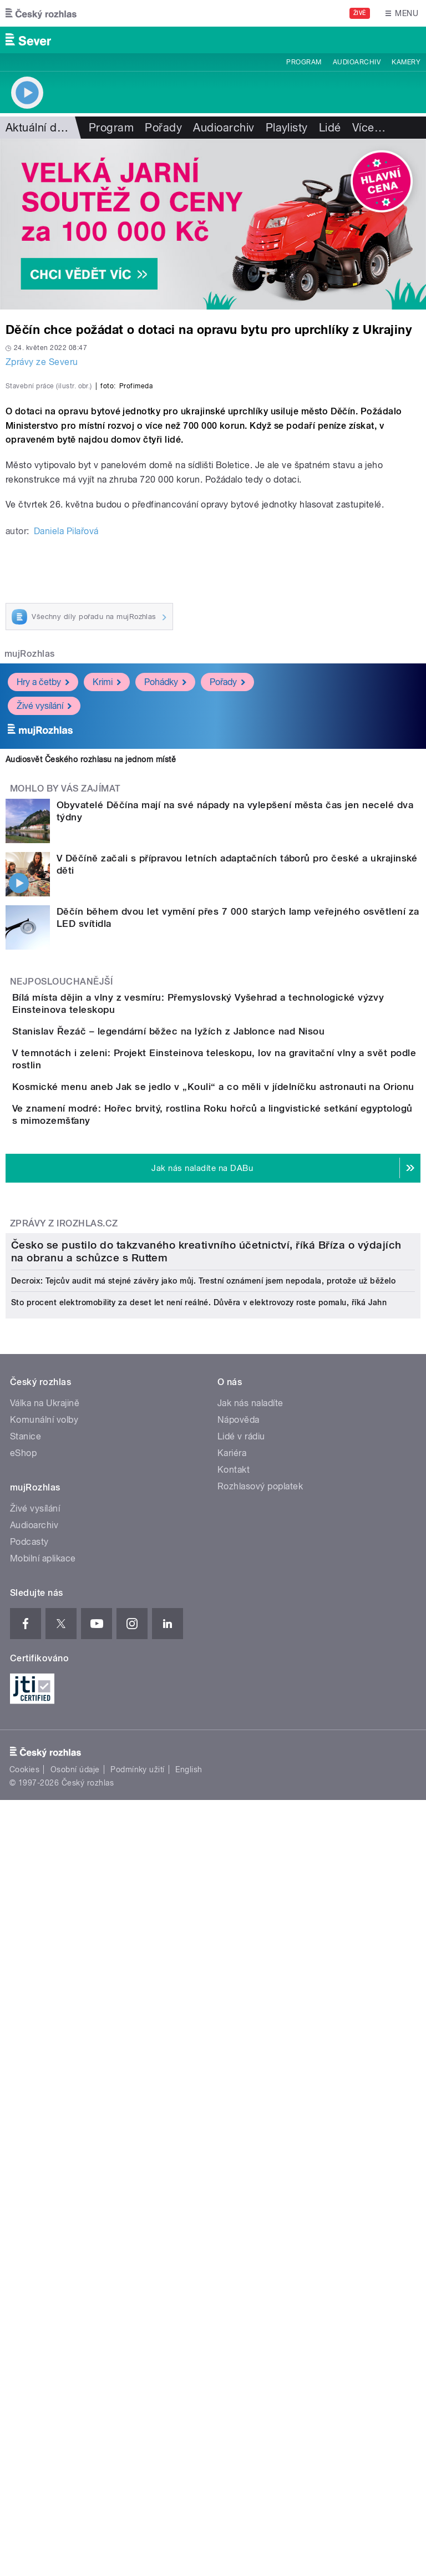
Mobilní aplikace (43, 2196)
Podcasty (29, 2179)
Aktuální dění (39, 127)
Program (303, 62)
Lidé (330, 127)
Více (369, 127)
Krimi (107, 921)
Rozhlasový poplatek (260, 2124)
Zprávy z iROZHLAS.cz (64, 1584)
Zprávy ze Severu (42, 362)
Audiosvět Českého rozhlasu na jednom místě (91, 999)
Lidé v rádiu (241, 2074)
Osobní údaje (75, 2407)
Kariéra (231, 2091)
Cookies (24, 2407)
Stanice (25, 2074)
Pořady (163, 127)
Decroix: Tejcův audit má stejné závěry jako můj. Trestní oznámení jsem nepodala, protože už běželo (203, 1918)
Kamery (406, 62)
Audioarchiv (357, 62)
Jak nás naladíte (250, 2041)
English (188, 2407)
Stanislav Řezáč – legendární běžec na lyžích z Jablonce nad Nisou (213, 1290)
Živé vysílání (44, 945)
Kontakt (233, 2107)
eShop (23, 2091)
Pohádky (165, 921)
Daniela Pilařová (66, 770)
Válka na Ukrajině (44, 2041)
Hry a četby (43, 921)
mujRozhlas (29, 893)
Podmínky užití (137, 2407)
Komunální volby (44, 2057)
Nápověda (238, 2057)
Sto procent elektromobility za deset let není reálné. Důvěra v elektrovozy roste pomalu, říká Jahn (199, 1940)
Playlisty (287, 127)
